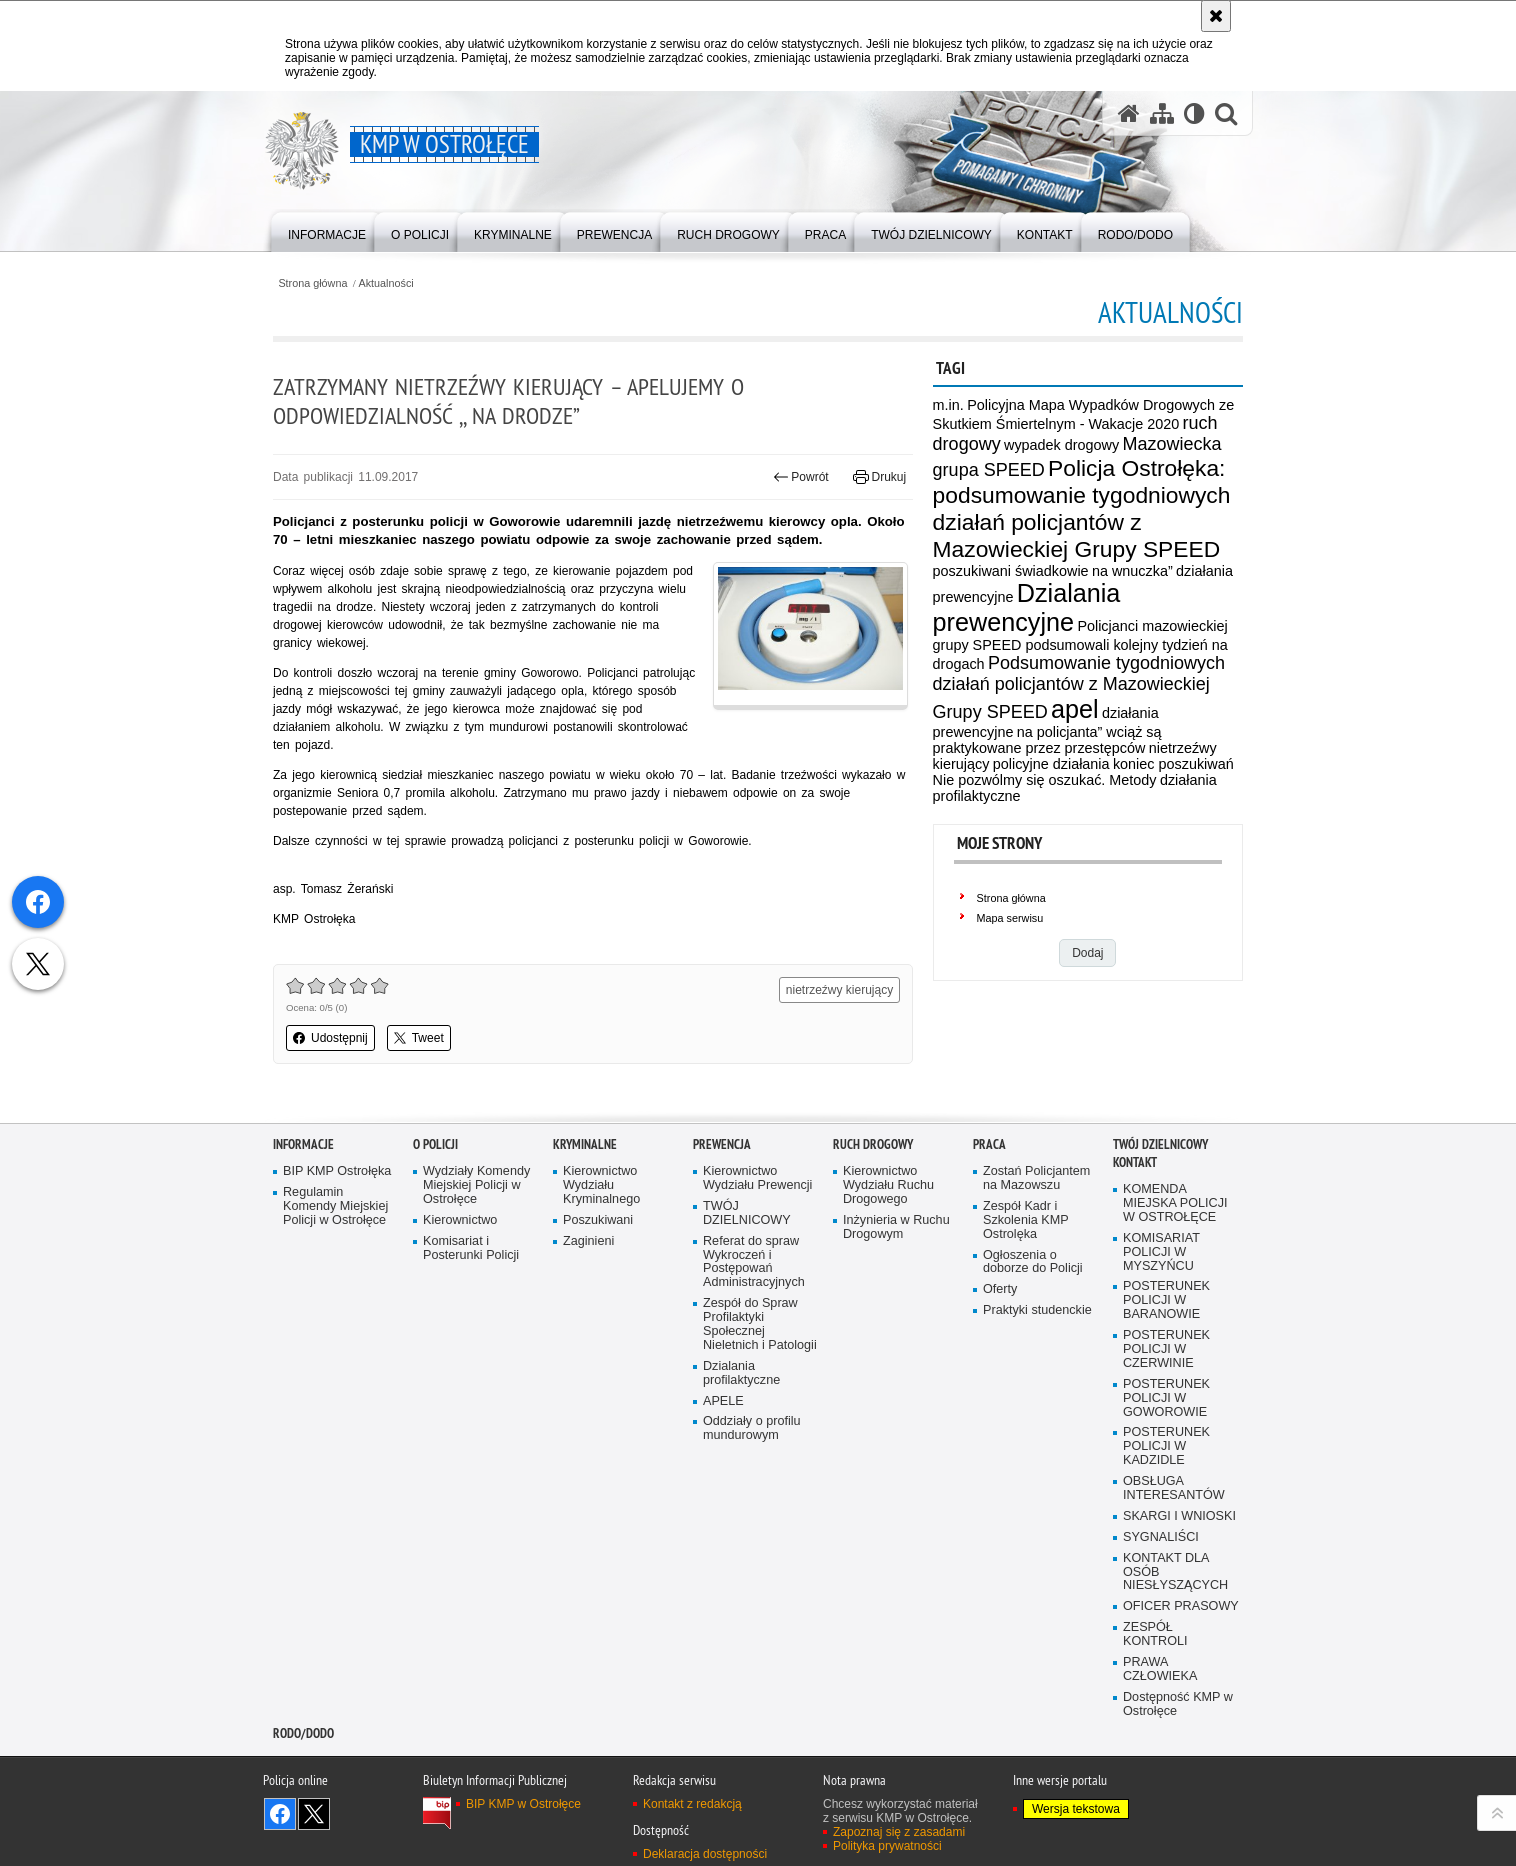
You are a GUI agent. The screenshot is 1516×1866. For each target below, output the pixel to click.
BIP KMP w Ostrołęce (523, 1804)
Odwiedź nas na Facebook (280, 1814)
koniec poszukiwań (1173, 764)
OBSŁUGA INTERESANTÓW (1174, 1488)
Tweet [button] (419, 1038)
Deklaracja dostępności (705, 1854)
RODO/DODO (303, 1733)
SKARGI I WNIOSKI (1179, 1516)
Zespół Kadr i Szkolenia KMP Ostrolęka (1026, 1220)
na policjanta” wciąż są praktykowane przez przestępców (1047, 740)
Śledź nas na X (314, 1814)
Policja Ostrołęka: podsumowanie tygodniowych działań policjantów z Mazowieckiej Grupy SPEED (1082, 508)
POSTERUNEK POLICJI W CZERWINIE (1166, 1349)
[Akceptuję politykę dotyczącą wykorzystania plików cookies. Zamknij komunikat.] (1216, 16)
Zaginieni (588, 1241)
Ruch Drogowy (873, 1144)
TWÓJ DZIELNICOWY (747, 1213)
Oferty (1000, 1289)
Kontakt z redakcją (692, 1804)
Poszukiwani (598, 1220)
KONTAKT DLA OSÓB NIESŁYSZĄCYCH (1175, 1572)
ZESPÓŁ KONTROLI (1155, 1634)
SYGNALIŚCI (1161, 1537)
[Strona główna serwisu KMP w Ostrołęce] (1129, 113)
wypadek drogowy (1061, 445)
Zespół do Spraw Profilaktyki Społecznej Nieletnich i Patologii (760, 1324)
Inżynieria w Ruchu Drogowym (896, 1227)
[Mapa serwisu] (1162, 113)
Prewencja (722, 1144)
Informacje (303, 1144)
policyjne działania (1051, 764)
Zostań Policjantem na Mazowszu (1036, 1178)
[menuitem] (327, 230)
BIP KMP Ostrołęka (337, 1171)
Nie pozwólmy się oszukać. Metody (1045, 780)
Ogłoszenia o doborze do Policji (1033, 1262)
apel (1075, 709)
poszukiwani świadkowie (1011, 571)
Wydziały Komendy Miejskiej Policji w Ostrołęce (476, 1185)
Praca (989, 1144)
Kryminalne (585, 1144)
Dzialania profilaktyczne (741, 1373)
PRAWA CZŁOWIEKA (1160, 1669)
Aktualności (386, 283)
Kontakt (1135, 1162)
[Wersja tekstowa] (1194, 113)
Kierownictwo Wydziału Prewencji (757, 1178)
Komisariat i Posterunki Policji (471, 1248)
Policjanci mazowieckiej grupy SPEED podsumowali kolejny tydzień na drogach (1080, 645)
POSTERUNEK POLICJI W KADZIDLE (1166, 1446)
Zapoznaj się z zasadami (899, 1832)
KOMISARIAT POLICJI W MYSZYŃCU (1161, 1252)
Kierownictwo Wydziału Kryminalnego (601, 1185)
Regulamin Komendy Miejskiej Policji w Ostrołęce (335, 1206)
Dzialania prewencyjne (1027, 607)
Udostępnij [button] (330, 1038)
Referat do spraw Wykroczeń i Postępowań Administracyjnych (754, 1262)
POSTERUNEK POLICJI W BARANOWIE (1166, 1300)
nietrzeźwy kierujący (839, 990)
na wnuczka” (1132, 571)
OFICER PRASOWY (1181, 1606)
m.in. (948, 405)
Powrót (801, 477)
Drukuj (879, 477)
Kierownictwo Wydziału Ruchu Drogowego (888, 1185)
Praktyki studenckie (1037, 1310)
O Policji (435, 1144)
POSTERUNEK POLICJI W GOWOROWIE (1166, 1398)
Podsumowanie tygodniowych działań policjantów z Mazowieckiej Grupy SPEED (1079, 687)
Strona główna (312, 283)
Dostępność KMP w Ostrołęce (1178, 1704)
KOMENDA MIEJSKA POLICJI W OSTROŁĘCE (1175, 1203)
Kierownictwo (460, 1220)
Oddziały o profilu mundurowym (752, 1428)
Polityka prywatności (887, 1846)
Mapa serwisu (1010, 918)
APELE (723, 1401)
